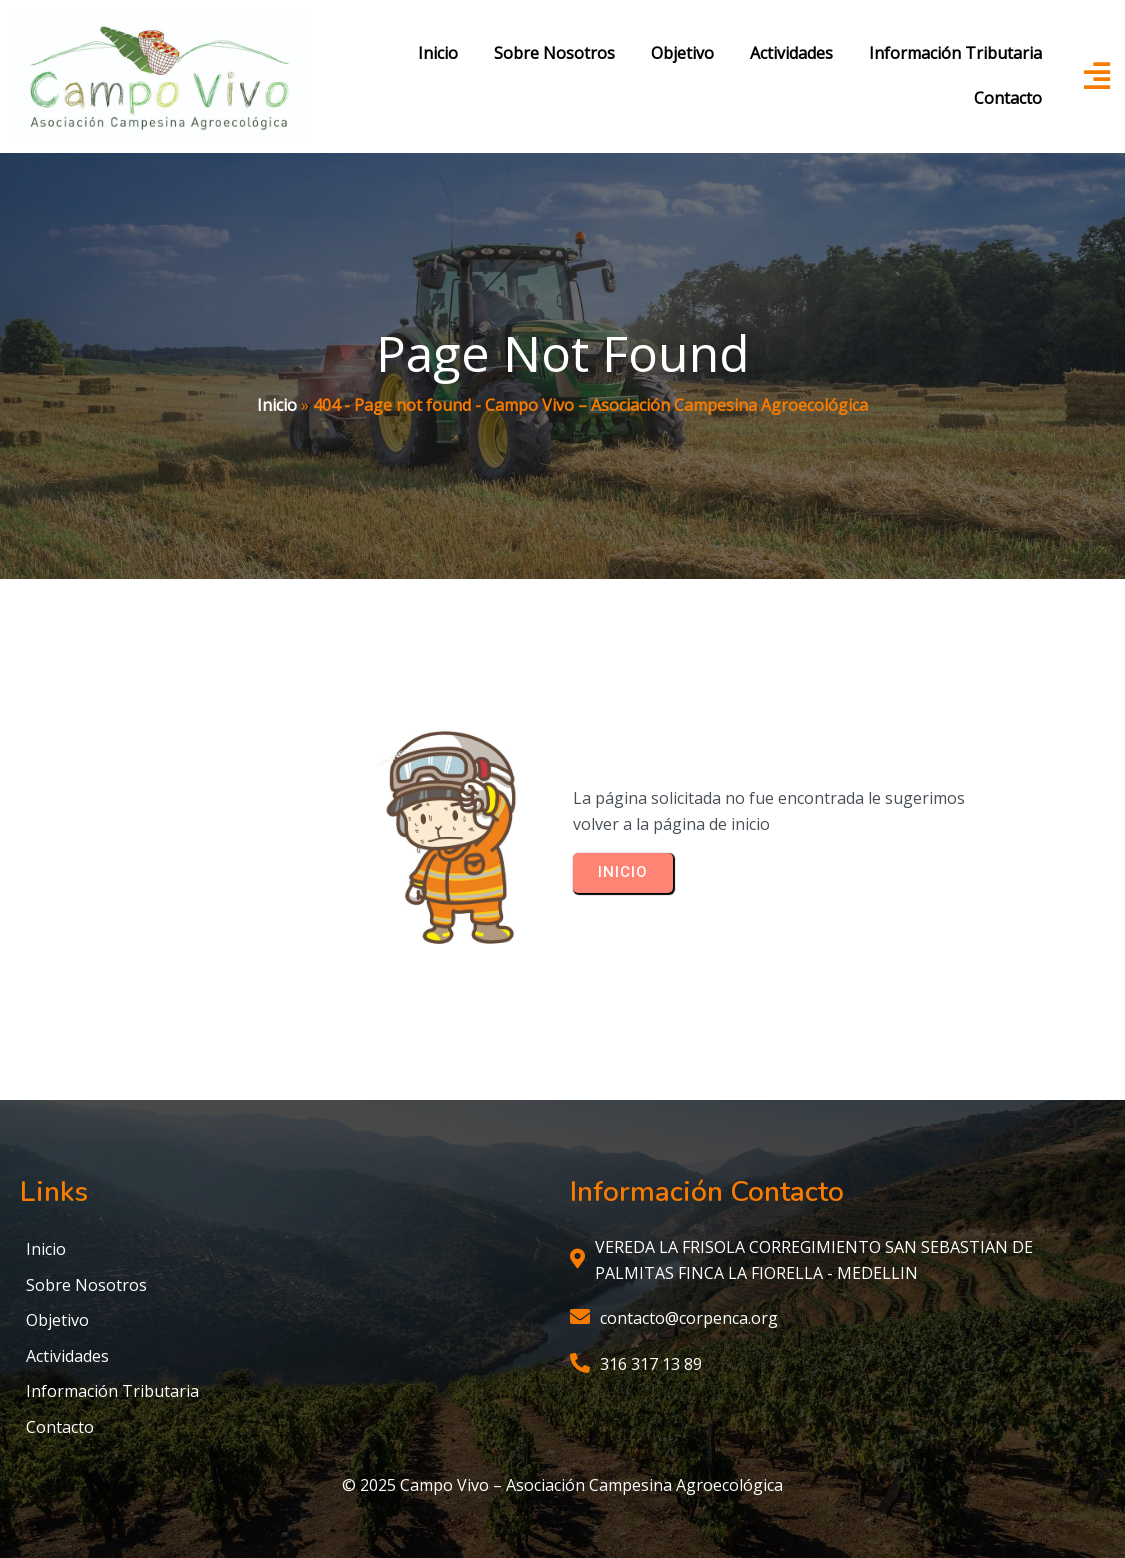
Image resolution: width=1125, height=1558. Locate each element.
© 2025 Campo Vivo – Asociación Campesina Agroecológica (562, 1485)
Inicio (277, 405)
